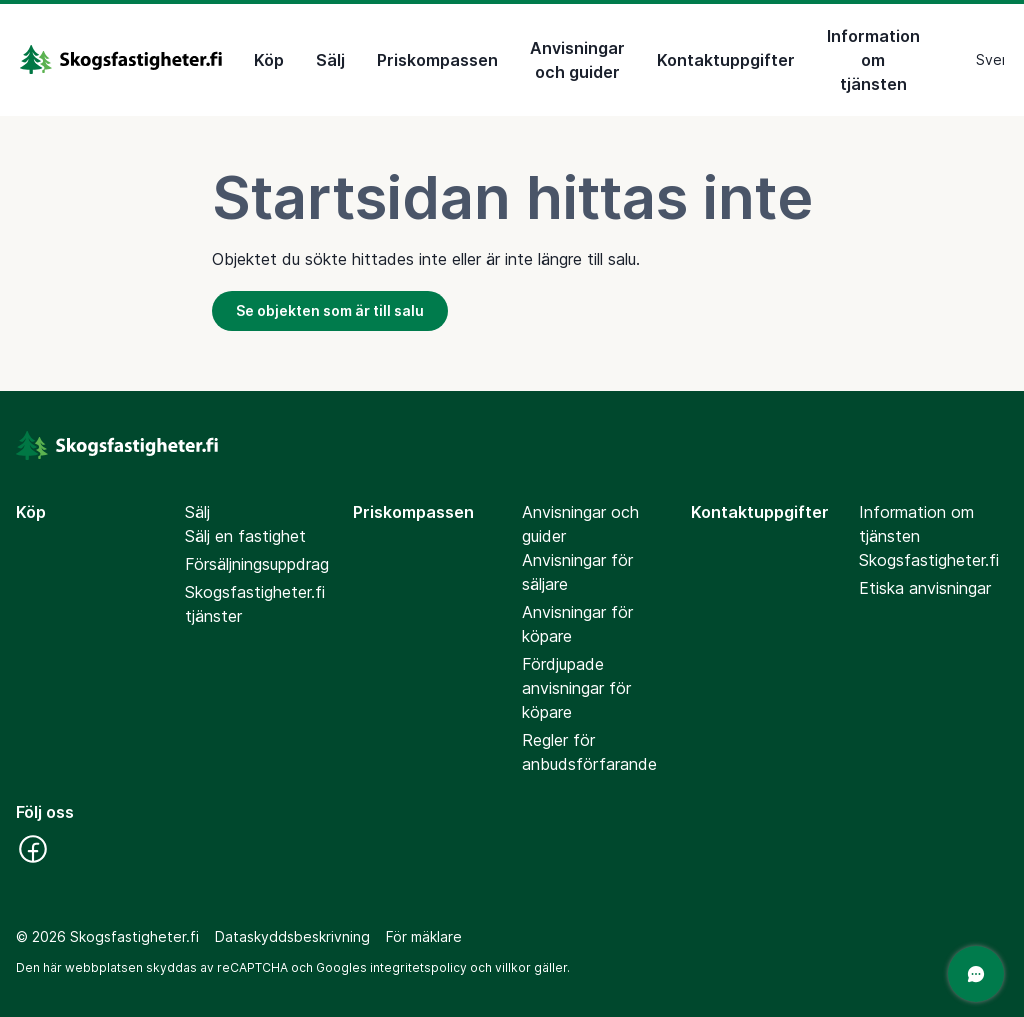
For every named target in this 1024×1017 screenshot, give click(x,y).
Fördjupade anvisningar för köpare (576, 688)
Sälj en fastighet (245, 536)
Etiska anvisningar (925, 588)
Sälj (330, 60)
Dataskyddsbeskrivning (292, 936)
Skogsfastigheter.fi (929, 560)
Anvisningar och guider (577, 60)
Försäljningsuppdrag (257, 564)
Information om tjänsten (873, 60)
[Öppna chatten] (976, 974)
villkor (513, 967)
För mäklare (424, 936)
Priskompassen (437, 60)
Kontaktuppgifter (726, 60)
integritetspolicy (418, 967)
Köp (269, 60)
